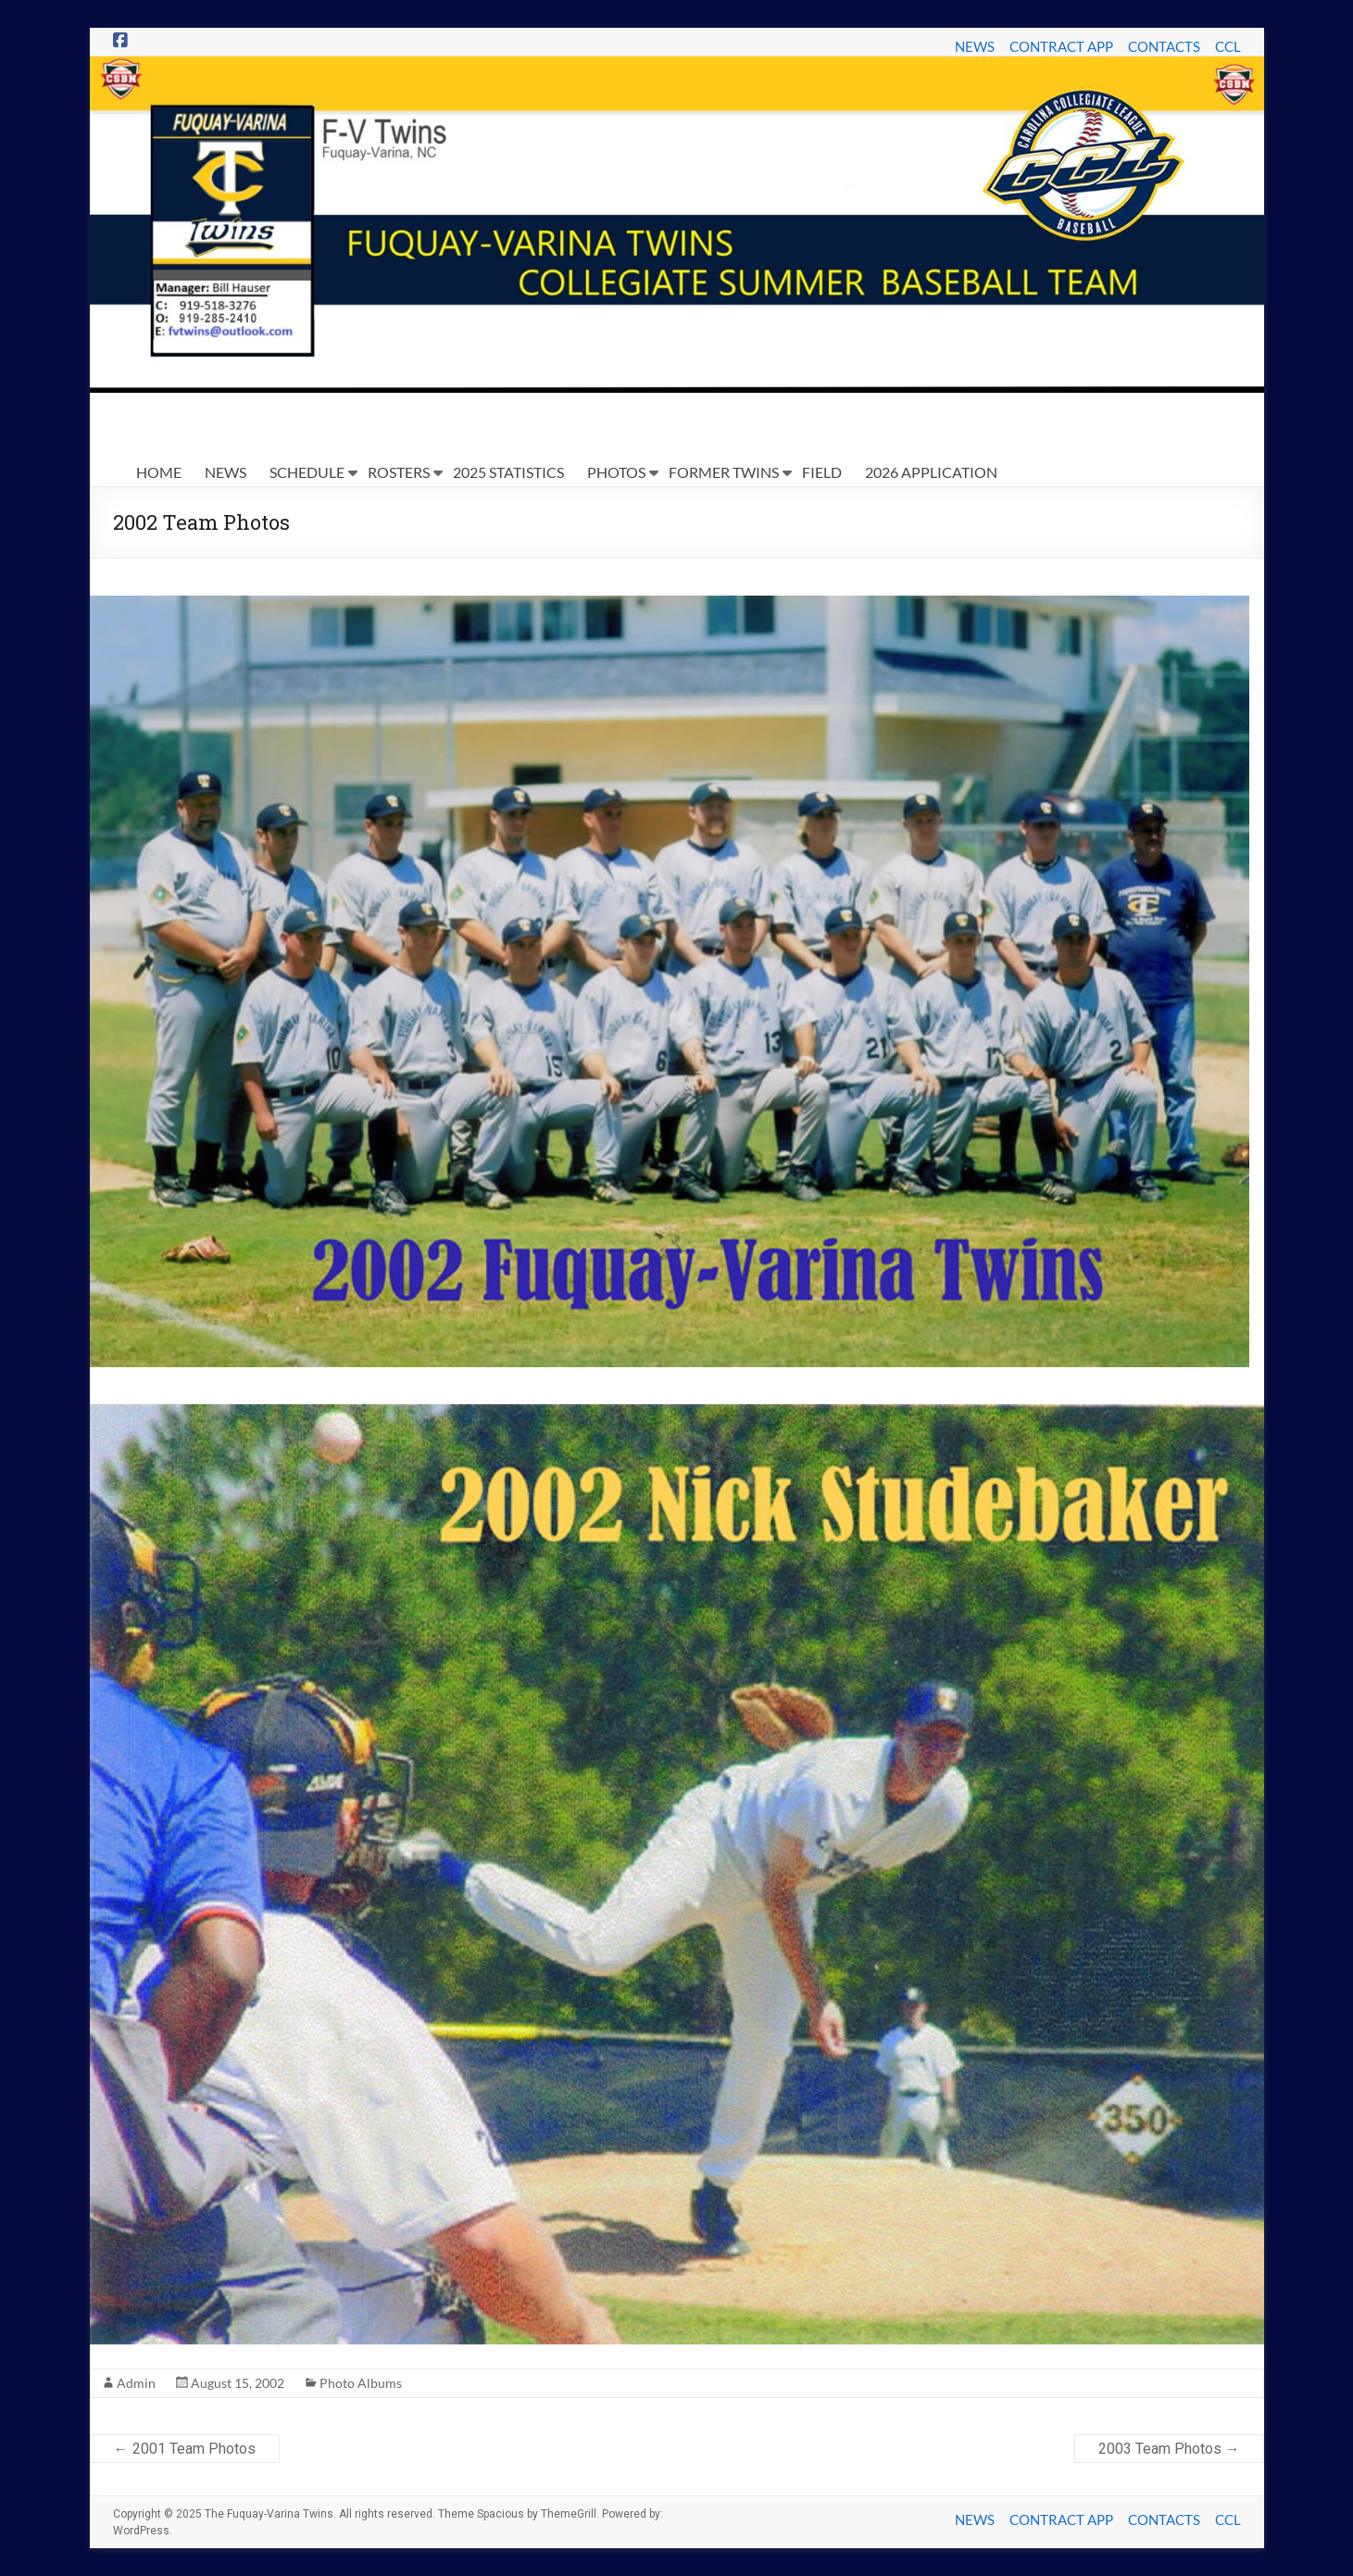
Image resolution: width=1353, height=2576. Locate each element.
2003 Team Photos (1169, 2448)
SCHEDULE (307, 472)
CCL (1228, 46)
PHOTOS (616, 472)
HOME (159, 472)
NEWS (975, 46)
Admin (136, 2383)
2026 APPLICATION (931, 472)
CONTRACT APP (1061, 46)
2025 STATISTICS (508, 472)
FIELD (822, 472)
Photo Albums (360, 2383)
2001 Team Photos (185, 2448)
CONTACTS (1164, 46)
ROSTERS (399, 472)
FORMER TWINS (724, 472)
